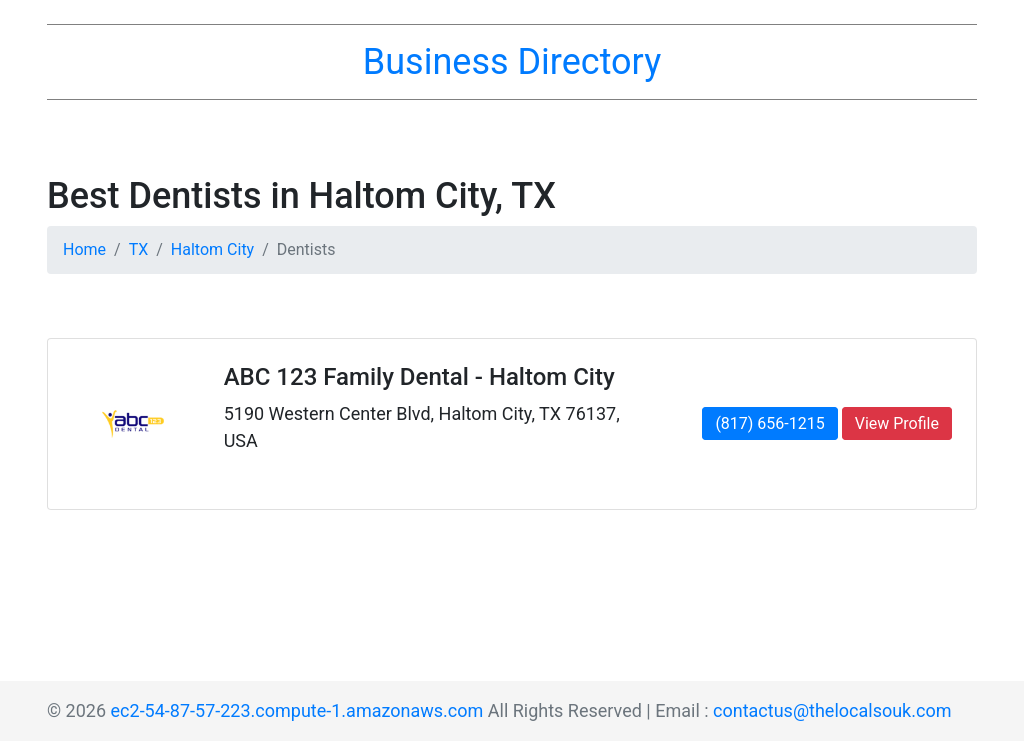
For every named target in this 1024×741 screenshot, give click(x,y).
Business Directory (512, 62)
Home (84, 249)
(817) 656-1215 (769, 423)
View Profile (897, 423)
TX (139, 249)
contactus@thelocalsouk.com (832, 710)
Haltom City (212, 249)
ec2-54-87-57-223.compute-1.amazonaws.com (297, 710)
